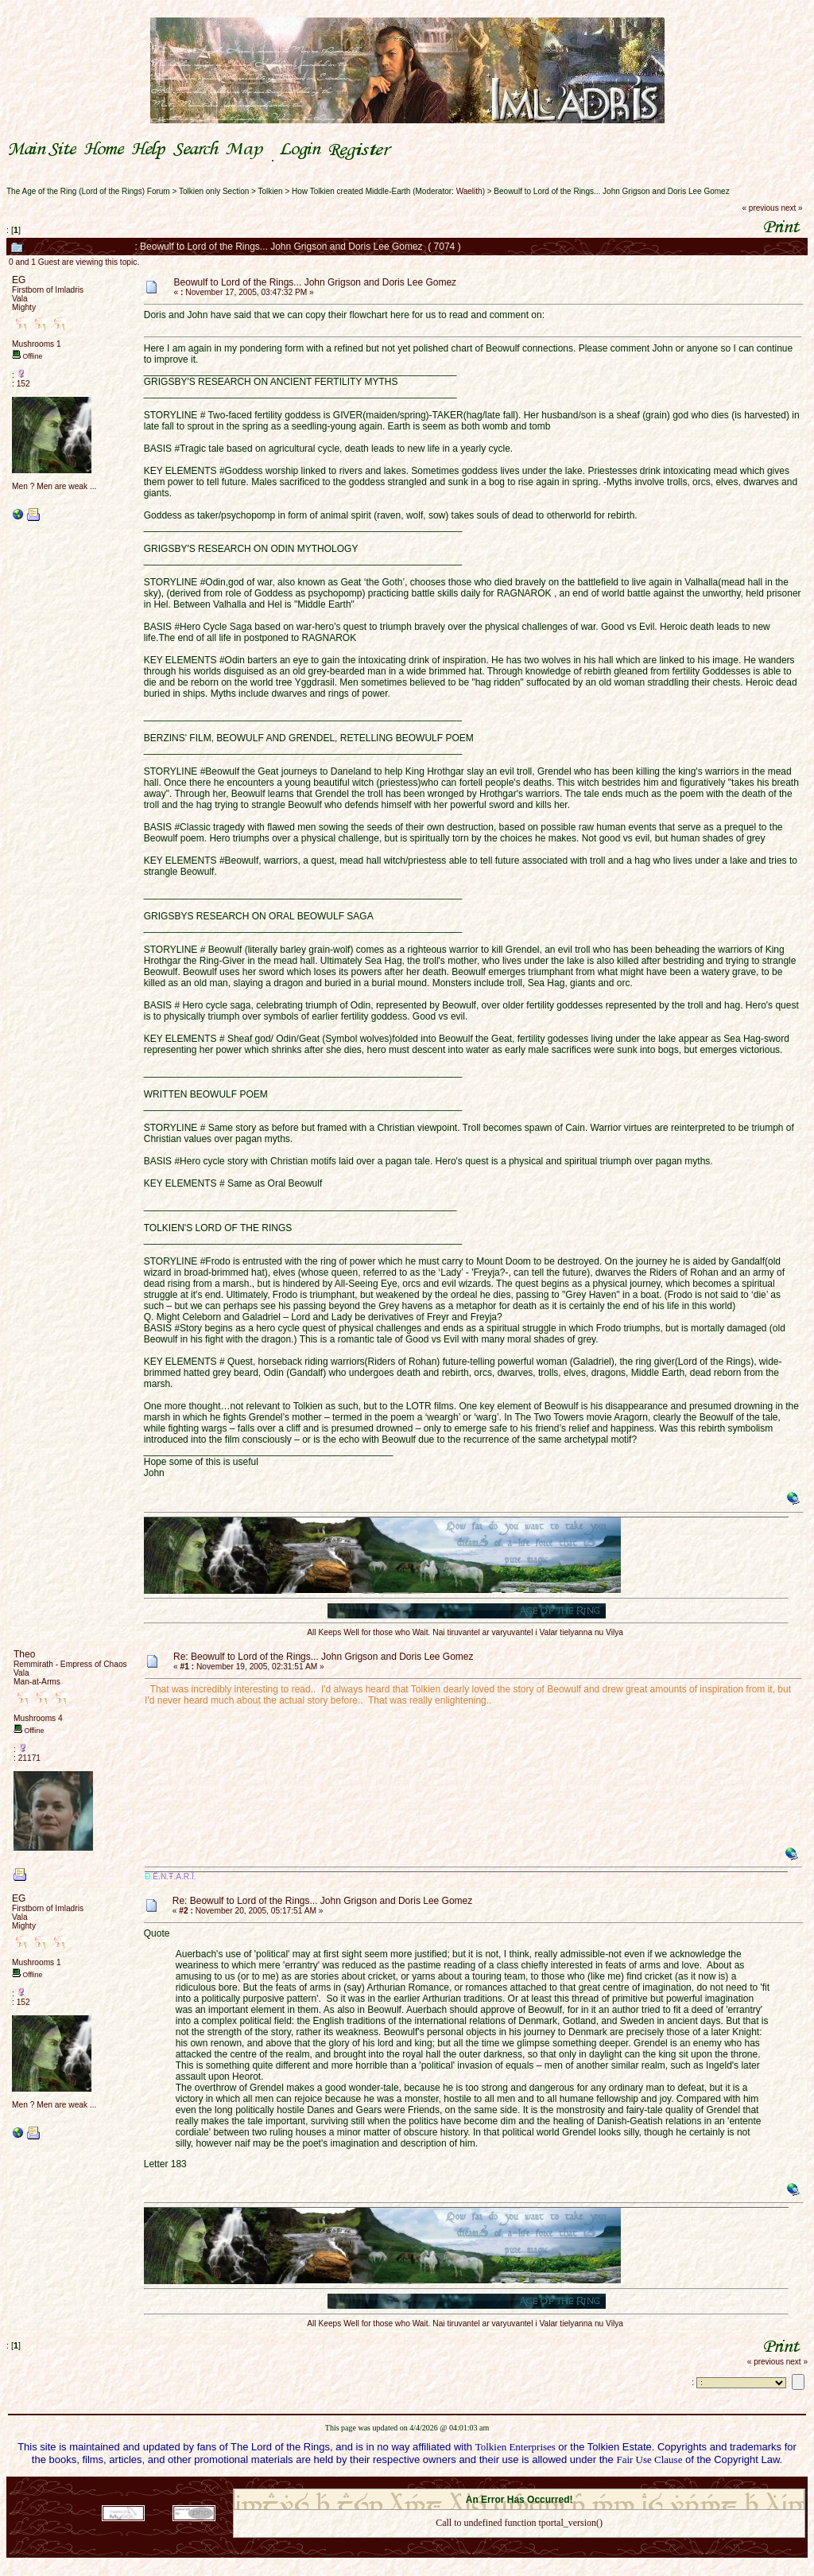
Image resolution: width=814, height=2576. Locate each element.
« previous (760, 208)
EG (18, 280)
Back (519, 2544)
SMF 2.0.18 (452, 2484)
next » (791, 208)
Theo (24, 1654)
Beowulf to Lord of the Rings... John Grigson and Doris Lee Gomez (611, 191)
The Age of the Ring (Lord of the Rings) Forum (88, 191)
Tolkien (270, 191)
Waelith (469, 191)
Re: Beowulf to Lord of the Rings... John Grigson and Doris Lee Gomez (323, 1656)
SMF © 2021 (509, 2484)
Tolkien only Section (214, 191)
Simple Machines (575, 2484)
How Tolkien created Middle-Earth (351, 191)
